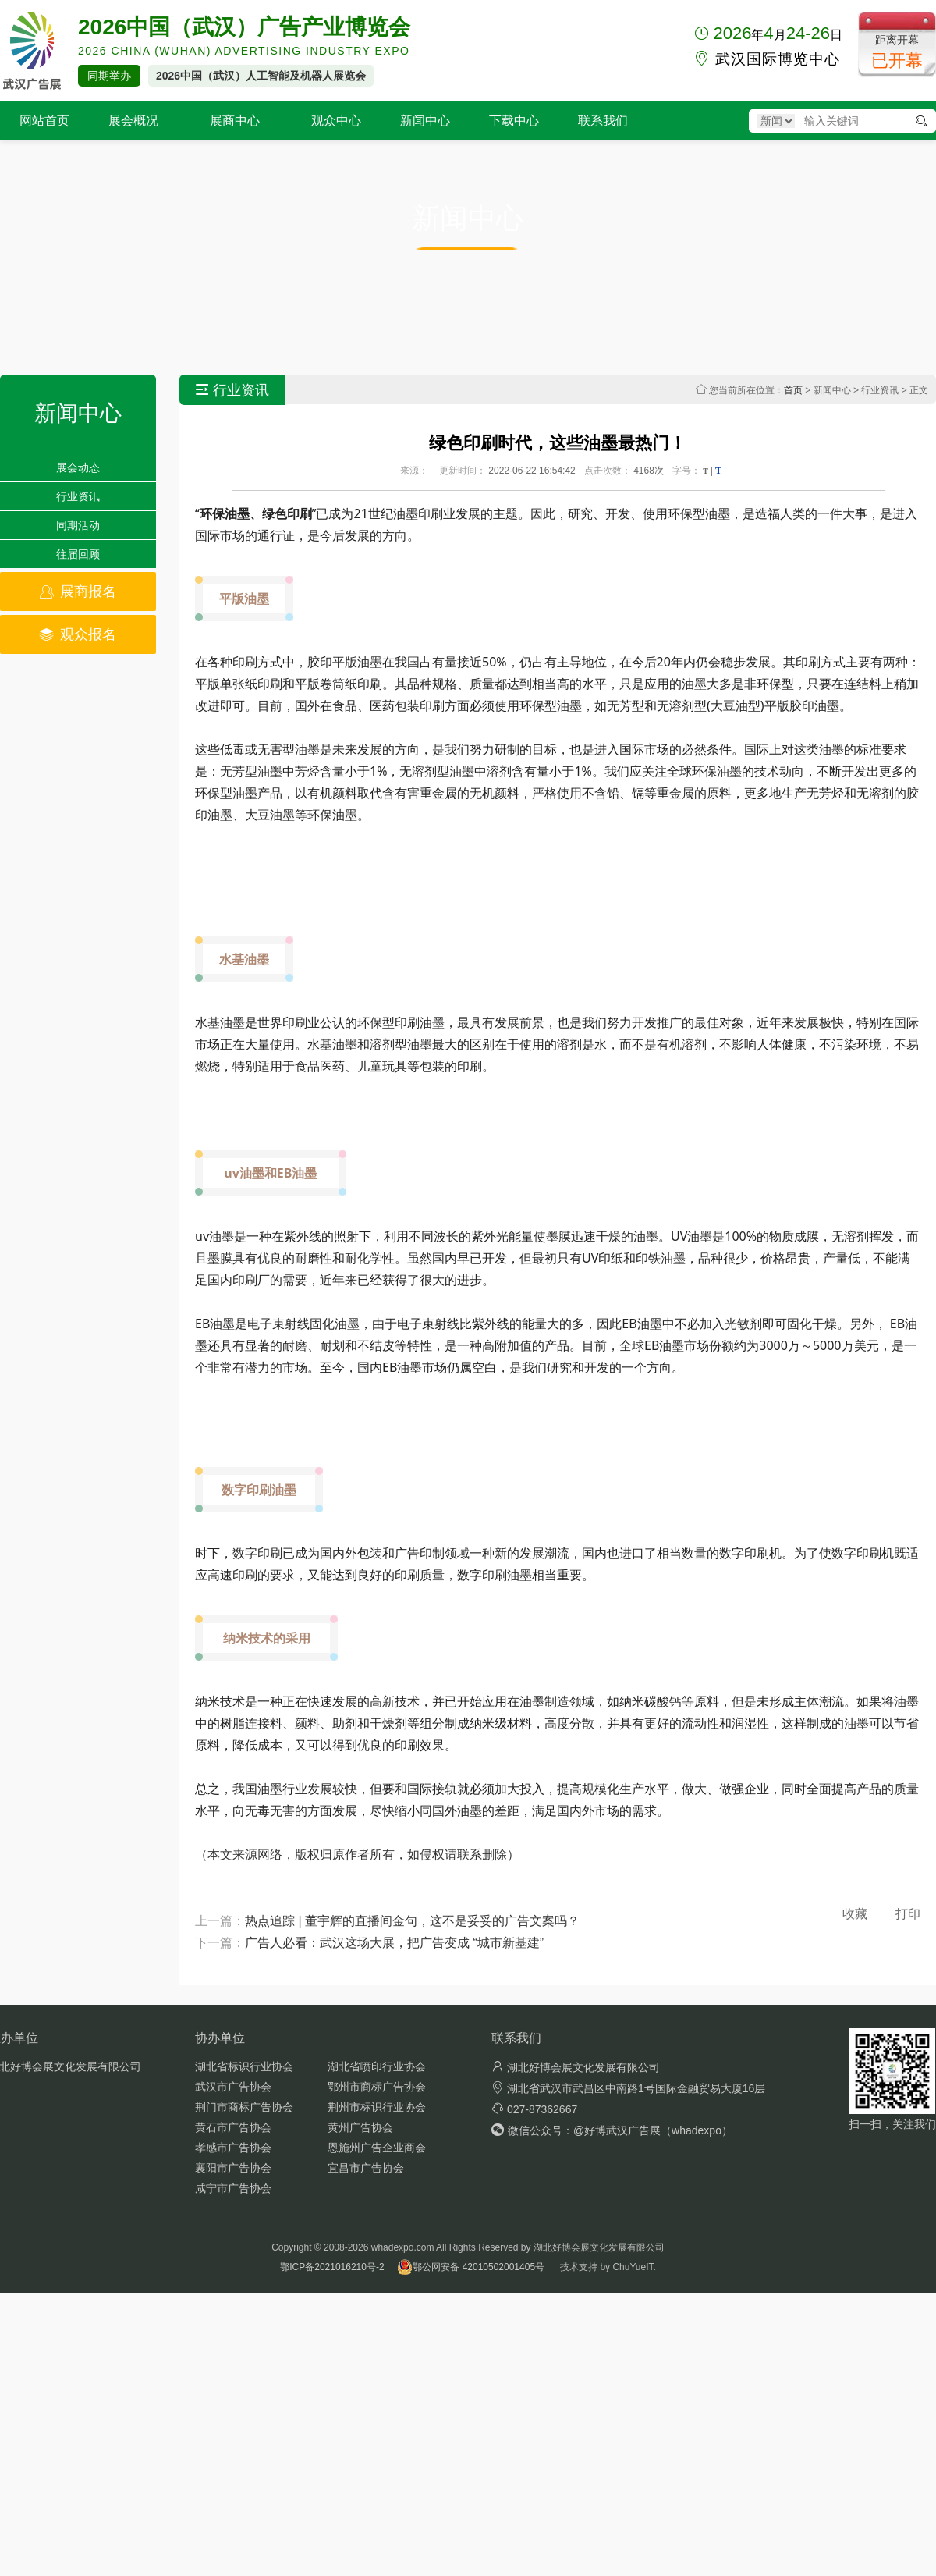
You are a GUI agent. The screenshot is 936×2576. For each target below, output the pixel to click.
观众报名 (78, 634)
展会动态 (78, 467)
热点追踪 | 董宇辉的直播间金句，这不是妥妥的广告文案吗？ (412, 1921)
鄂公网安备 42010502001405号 (470, 2267)
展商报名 (78, 591)
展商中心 (235, 120)
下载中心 (514, 120)
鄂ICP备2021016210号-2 (332, 2267)
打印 (907, 1913)
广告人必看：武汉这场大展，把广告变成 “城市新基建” (394, 1942)
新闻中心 (425, 120)
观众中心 (336, 120)
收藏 (854, 1913)
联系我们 (603, 120)
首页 (793, 390)
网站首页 (44, 120)
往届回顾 (78, 554)
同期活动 (78, 525)
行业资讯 (78, 496)
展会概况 (133, 120)
